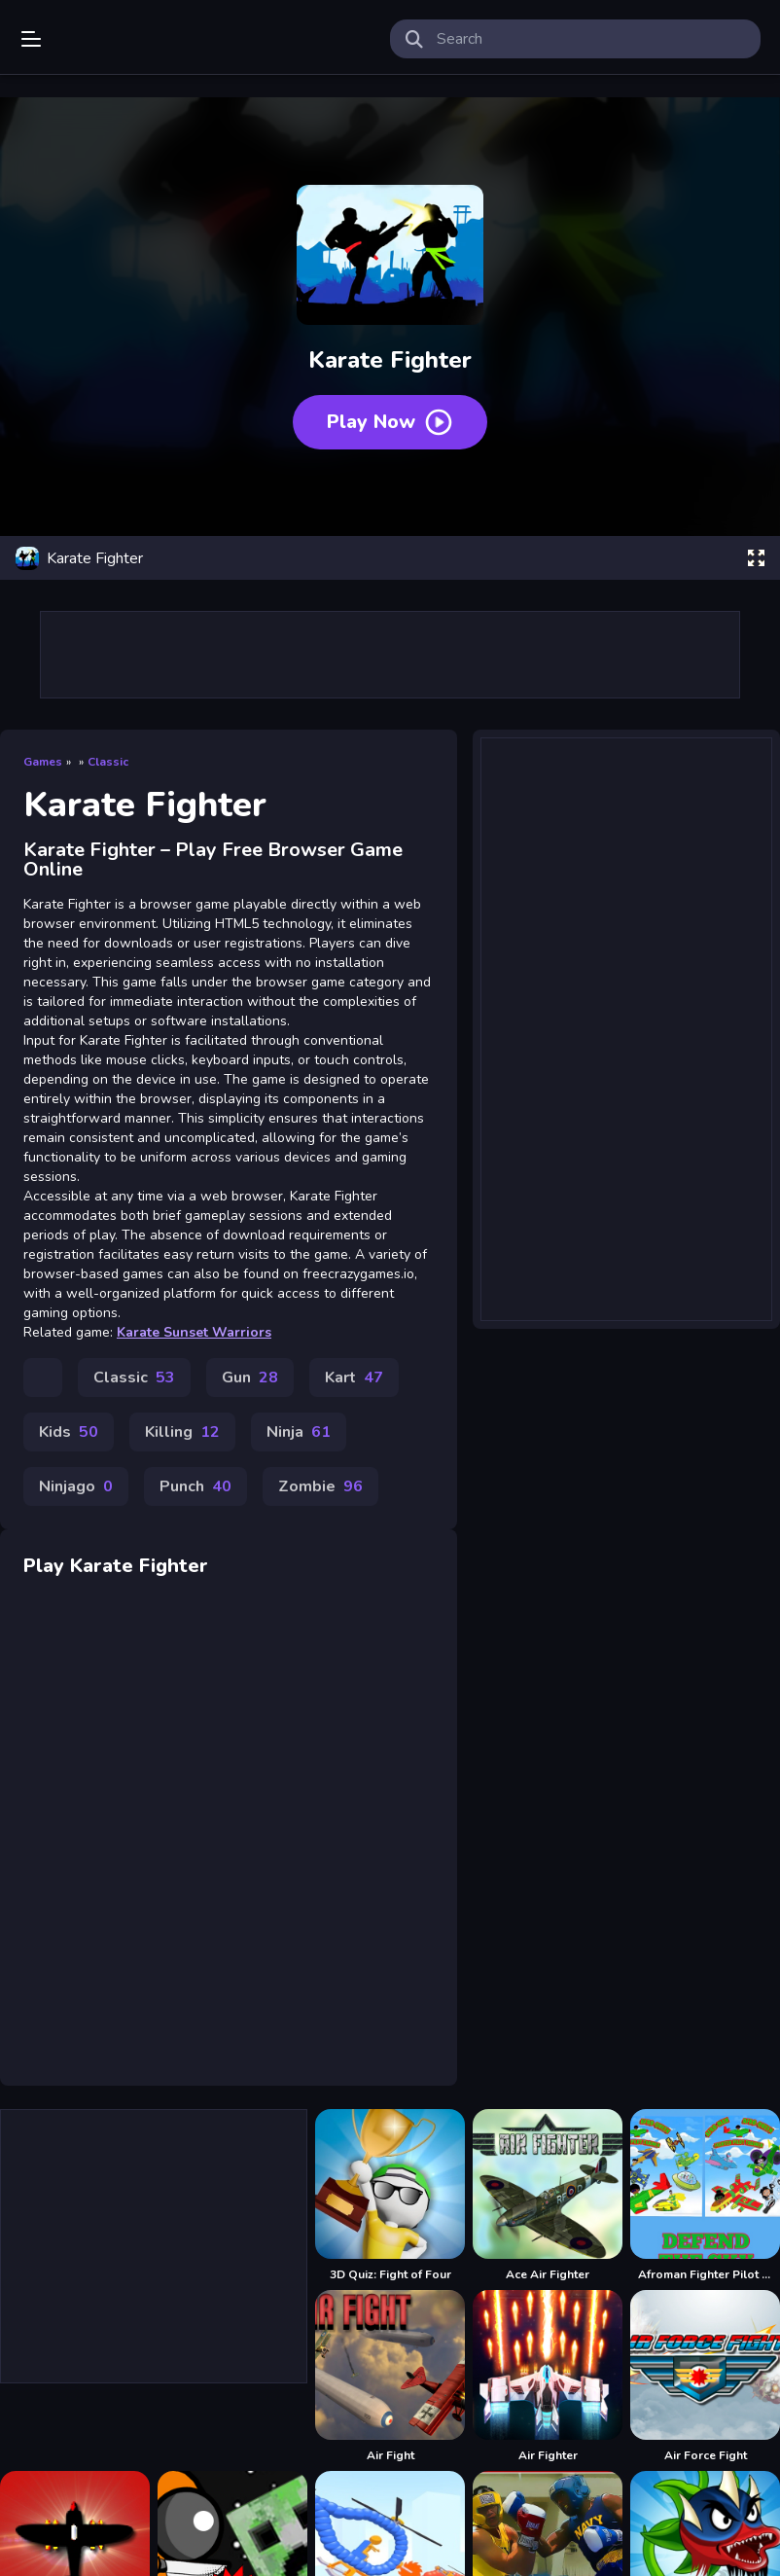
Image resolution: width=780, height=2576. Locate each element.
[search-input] (591, 39)
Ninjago (76, 1486)
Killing (182, 1432)
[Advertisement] (626, 1016)
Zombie (320, 1486)
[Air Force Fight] (705, 2376)
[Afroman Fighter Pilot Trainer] (705, 2195)
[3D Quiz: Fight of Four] (390, 2195)
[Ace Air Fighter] (547, 2195)
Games (42, 761)
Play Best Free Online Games (109, 39)
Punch (195, 1486)
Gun (250, 1377)
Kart (354, 1377)
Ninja (298, 1432)
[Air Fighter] (547, 2376)
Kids (68, 1432)
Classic (108, 761)
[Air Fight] (390, 2376)
